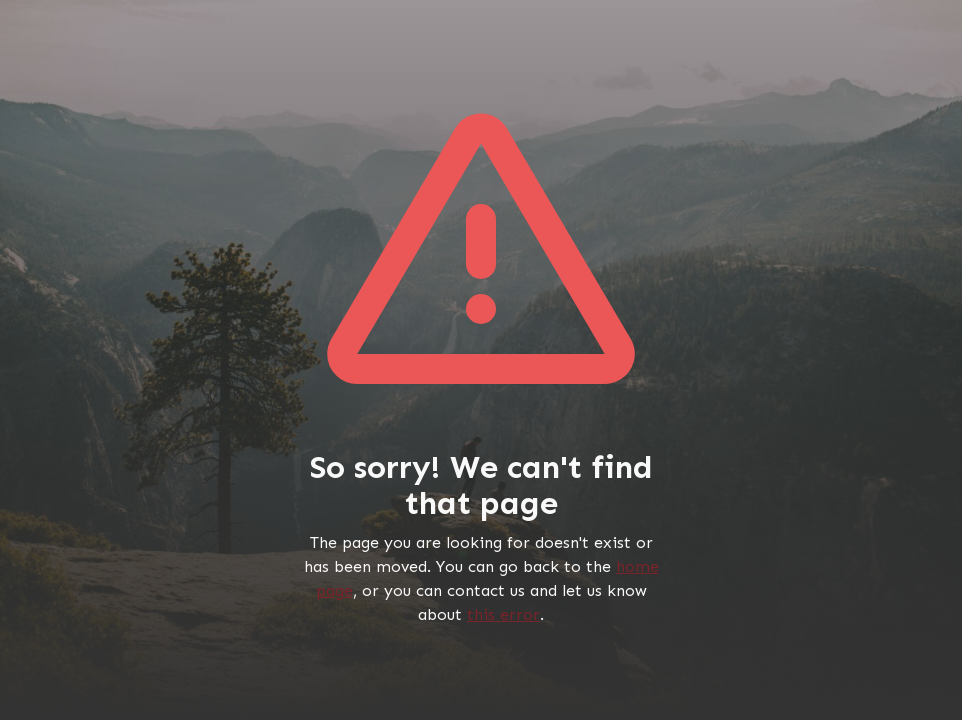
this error (503, 614)
